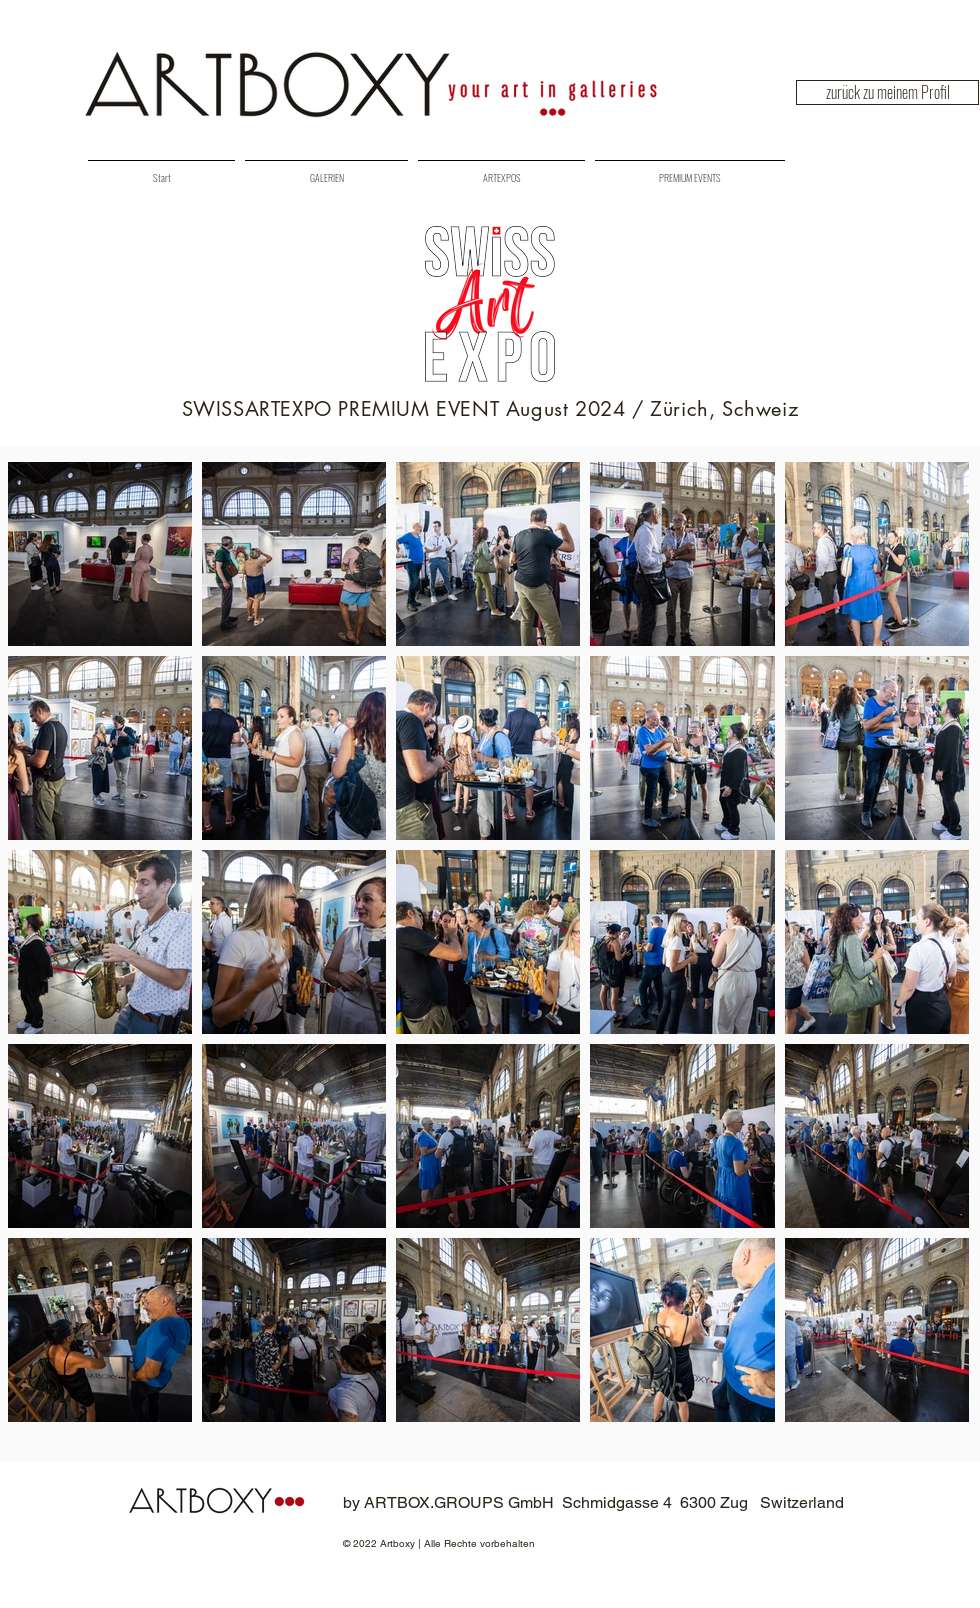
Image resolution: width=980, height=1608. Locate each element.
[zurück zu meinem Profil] (887, 92)
